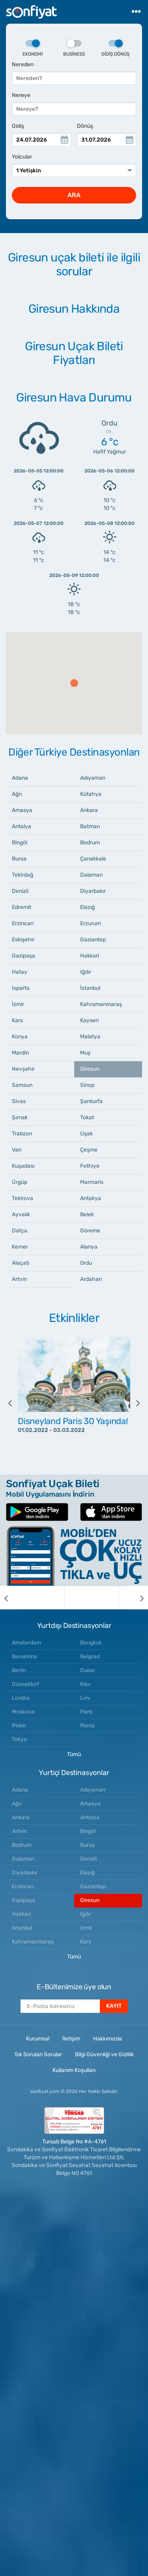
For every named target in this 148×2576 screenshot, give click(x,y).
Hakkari (89, 955)
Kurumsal (37, 2038)
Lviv (85, 1698)
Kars (17, 1020)
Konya (20, 1036)
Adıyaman (92, 778)
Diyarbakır (93, 891)
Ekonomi (32, 48)
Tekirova (22, 1198)
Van (16, 1149)
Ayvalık (21, 1214)
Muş (85, 1052)
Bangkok (91, 1642)
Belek (87, 1214)
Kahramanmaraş (101, 1004)
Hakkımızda (107, 2038)
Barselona (24, 1656)
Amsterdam (26, 1642)
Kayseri (89, 1020)
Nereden (23, 64)
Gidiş (18, 126)
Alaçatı (20, 1263)
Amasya (22, 810)
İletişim (71, 2038)
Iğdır (85, 972)
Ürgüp (19, 1182)
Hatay (19, 972)
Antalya (21, 826)
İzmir (18, 1004)
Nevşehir (23, 1069)
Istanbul (22, 1928)
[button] (74, 683)
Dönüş (85, 126)
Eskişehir (23, 939)
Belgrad (89, 1656)
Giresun (89, 1069)
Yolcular (22, 156)
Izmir (86, 1928)
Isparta (21, 988)
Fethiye (89, 1166)
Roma (87, 1725)
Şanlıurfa (91, 1101)
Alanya (88, 1246)
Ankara (89, 810)
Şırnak (20, 1117)
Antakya (90, 1198)
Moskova (23, 1711)
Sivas (19, 1101)
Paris (86, 1711)
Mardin (20, 1052)
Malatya (90, 1036)
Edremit (21, 907)
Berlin (19, 1670)
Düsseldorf (25, 1684)
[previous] (16, 1403)
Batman (90, 826)
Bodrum (90, 842)
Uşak (86, 1133)
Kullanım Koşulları (74, 2070)
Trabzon (22, 1133)
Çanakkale (93, 858)
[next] (132, 1403)
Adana (20, 778)
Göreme (90, 1230)
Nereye (21, 95)
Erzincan (23, 923)
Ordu (86, 1263)
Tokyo (19, 1739)
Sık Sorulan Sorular (38, 2054)
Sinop (87, 1085)
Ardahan (91, 1279)
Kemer (20, 1246)
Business (74, 48)
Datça (19, 1230)
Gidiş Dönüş (115, 48)
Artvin (19, 1279)
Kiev (85, 1684)
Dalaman (91, 875)
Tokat (87, 1117)
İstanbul (90, 988)
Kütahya (90, 794)
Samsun (22, 1085)
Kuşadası (23, 1166)
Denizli (20, 891)
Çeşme (88, 1149)
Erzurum (90, 923)
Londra (21, 1698)
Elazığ (87, 907)
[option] (74, 1403)
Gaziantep (93, 939)
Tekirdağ (22, 875)
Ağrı (17, 794)
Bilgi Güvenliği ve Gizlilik (104, 2054)
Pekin (19, 1725)
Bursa (19, 858)
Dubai (87, 1670)
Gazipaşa (23, 955)
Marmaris (91, 1182)
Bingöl (19, 842)
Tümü (74, 1754)
